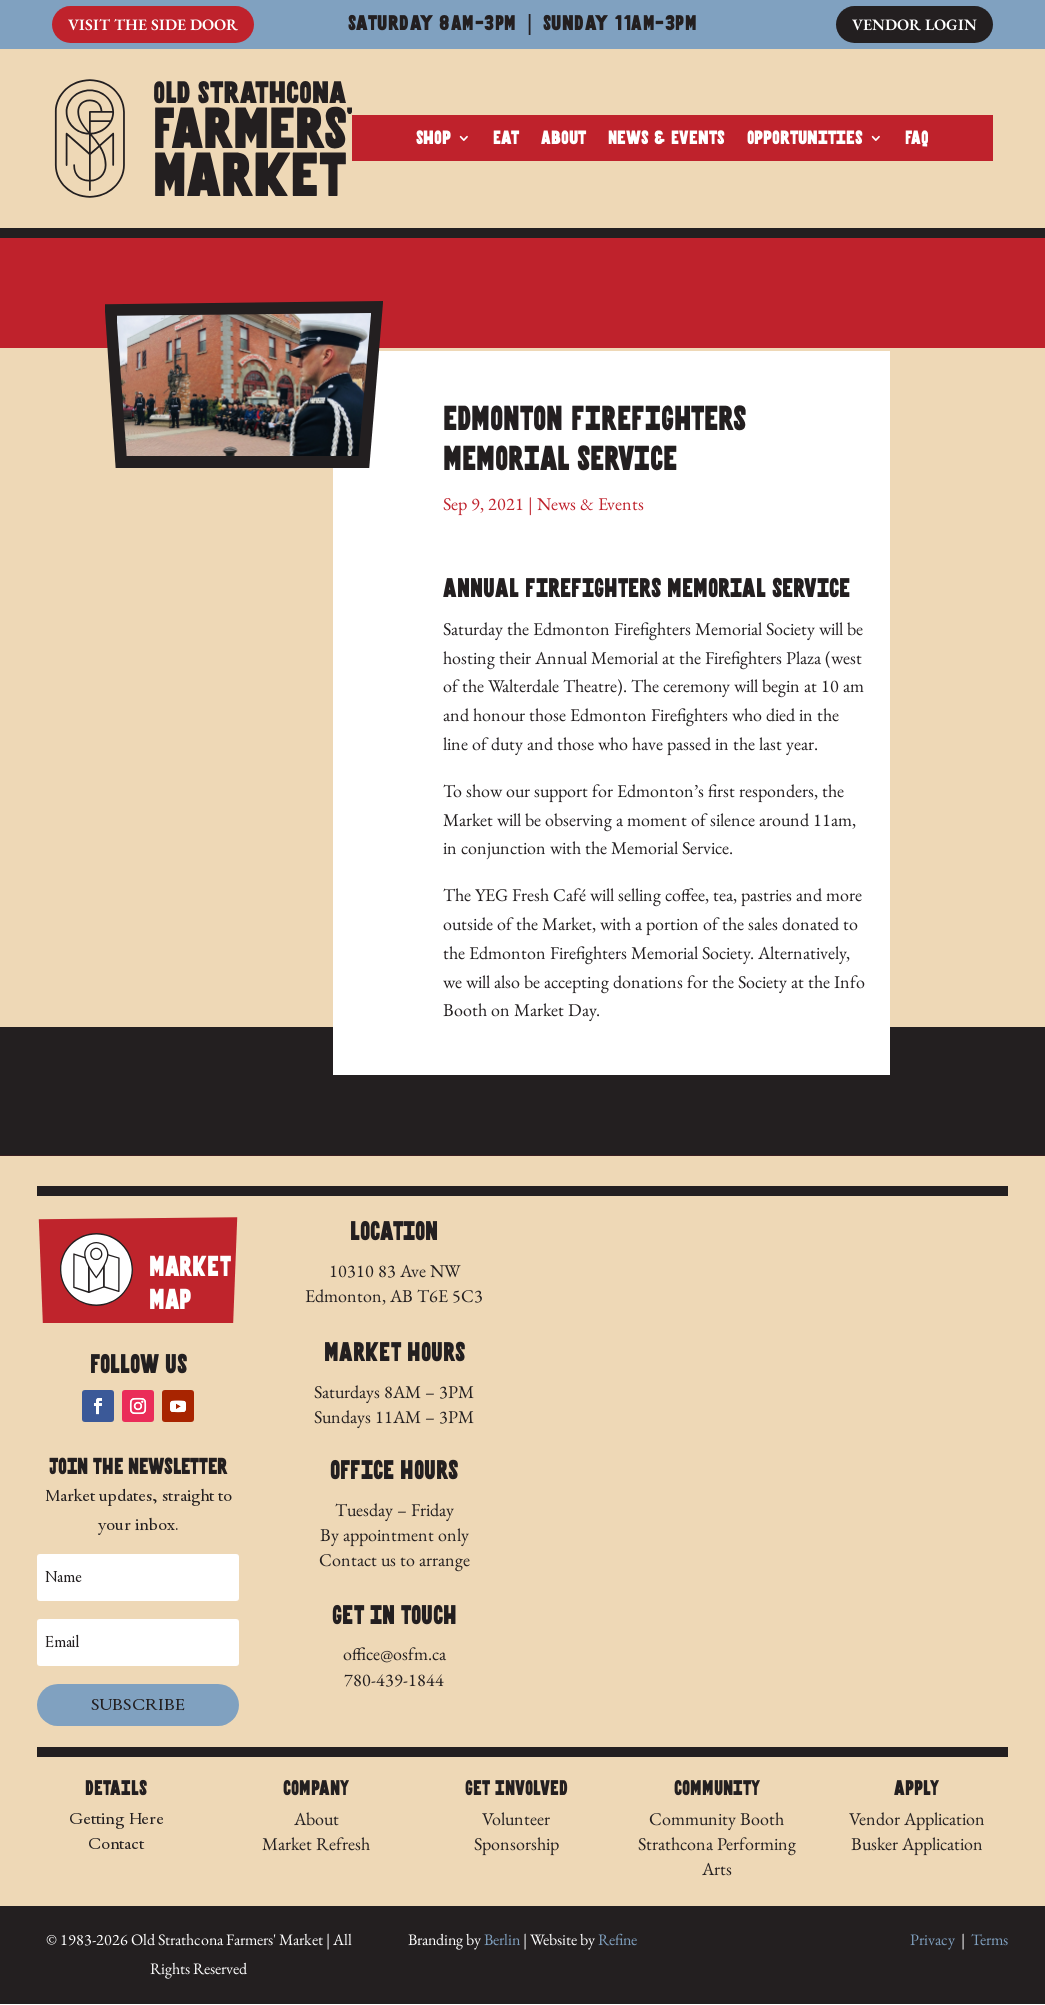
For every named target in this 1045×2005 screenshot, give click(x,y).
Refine (617, 1940)
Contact (116, 1844)
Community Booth (716, 1818)
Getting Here (116, 1818)
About (563, 139)
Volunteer (516, 1818)
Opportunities (805, 139)
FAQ (917, 139)
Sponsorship (516, 1844)
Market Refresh (316, 1844)
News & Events (666, 139)
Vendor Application (917, 1818)
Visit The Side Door (153, 24)
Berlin (502, 1940)
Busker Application (917, 1844)
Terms (989, 1940)
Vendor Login (914, 24)
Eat (506, 139)
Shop (433, 139)
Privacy (932, 1940)
